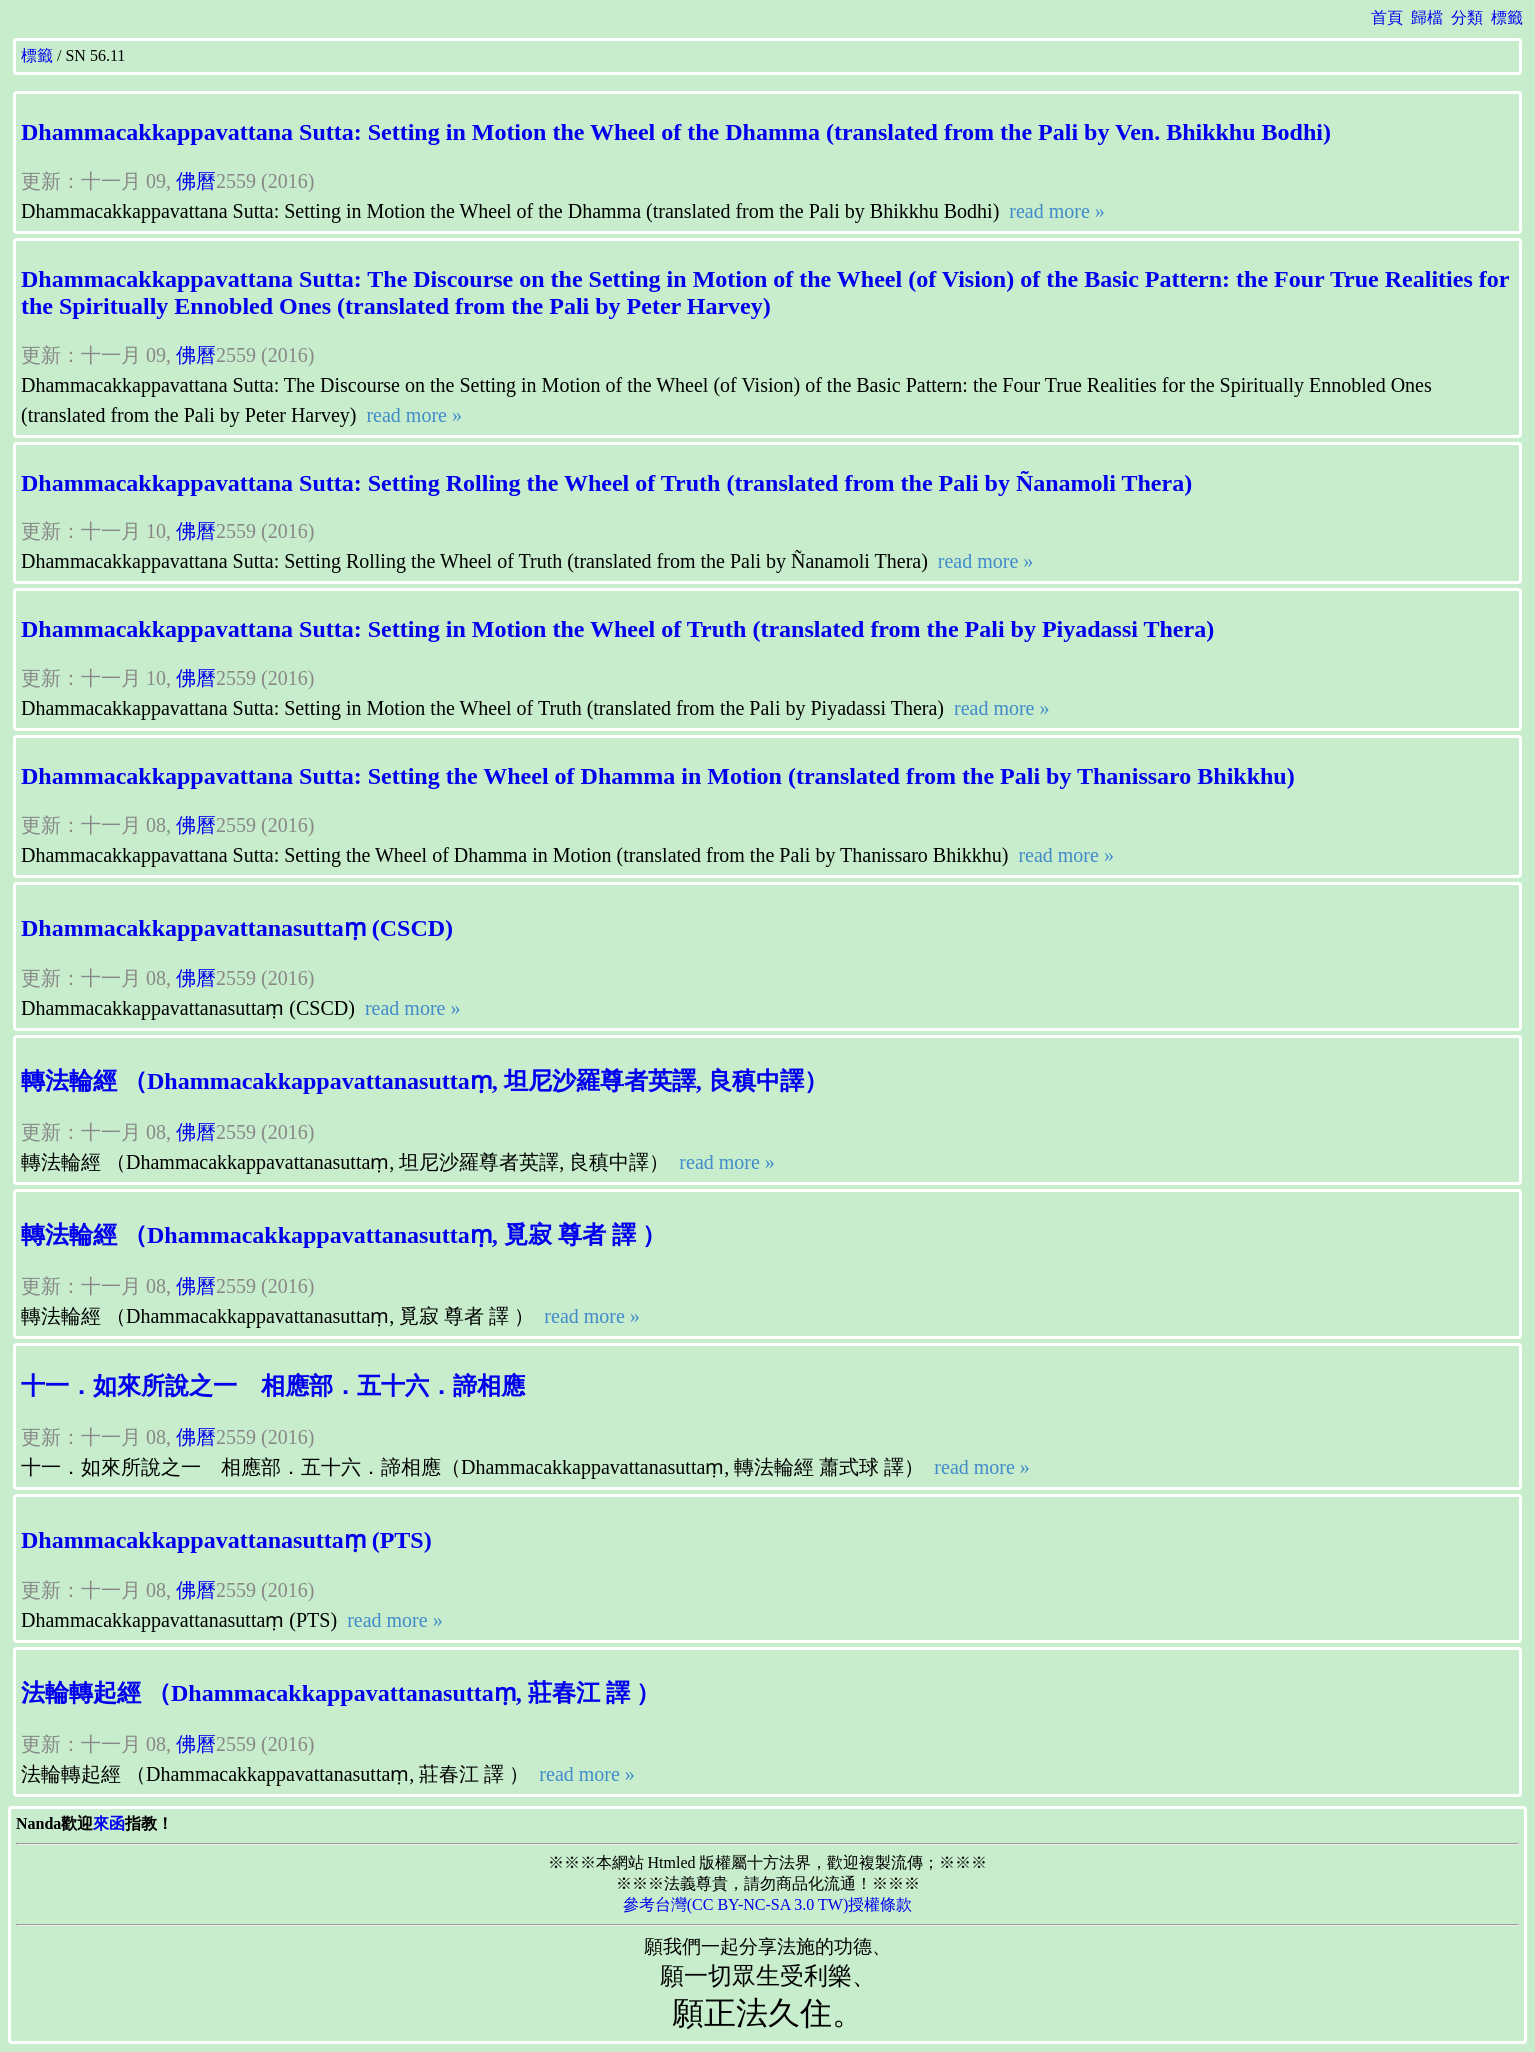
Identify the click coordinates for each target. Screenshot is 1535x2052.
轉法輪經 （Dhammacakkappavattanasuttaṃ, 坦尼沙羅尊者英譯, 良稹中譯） (424, 1081)
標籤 (1507, 17)
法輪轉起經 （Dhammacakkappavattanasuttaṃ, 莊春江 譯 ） (340, 1693)
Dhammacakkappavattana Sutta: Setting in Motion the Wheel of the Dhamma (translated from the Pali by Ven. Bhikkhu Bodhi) (676, 132)
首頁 (1387, 17)
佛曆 (196, 181)
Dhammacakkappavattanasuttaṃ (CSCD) (237, 928)
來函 (109, 1823)
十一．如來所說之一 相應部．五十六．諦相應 (273, 1386)
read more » (1054, 211)
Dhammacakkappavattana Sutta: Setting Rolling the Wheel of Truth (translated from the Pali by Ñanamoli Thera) (606, 483)
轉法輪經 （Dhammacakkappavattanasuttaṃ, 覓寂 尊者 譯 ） (343, 1235)
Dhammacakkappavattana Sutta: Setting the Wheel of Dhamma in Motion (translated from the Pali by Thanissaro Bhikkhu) (658, 776)
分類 (1467, 17)
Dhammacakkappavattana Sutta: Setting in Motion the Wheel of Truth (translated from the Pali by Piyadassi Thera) (617, 629)
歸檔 (1427, 17)
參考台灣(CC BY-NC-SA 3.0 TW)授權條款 (768, 1904)
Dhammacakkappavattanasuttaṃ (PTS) (226, 1540)
